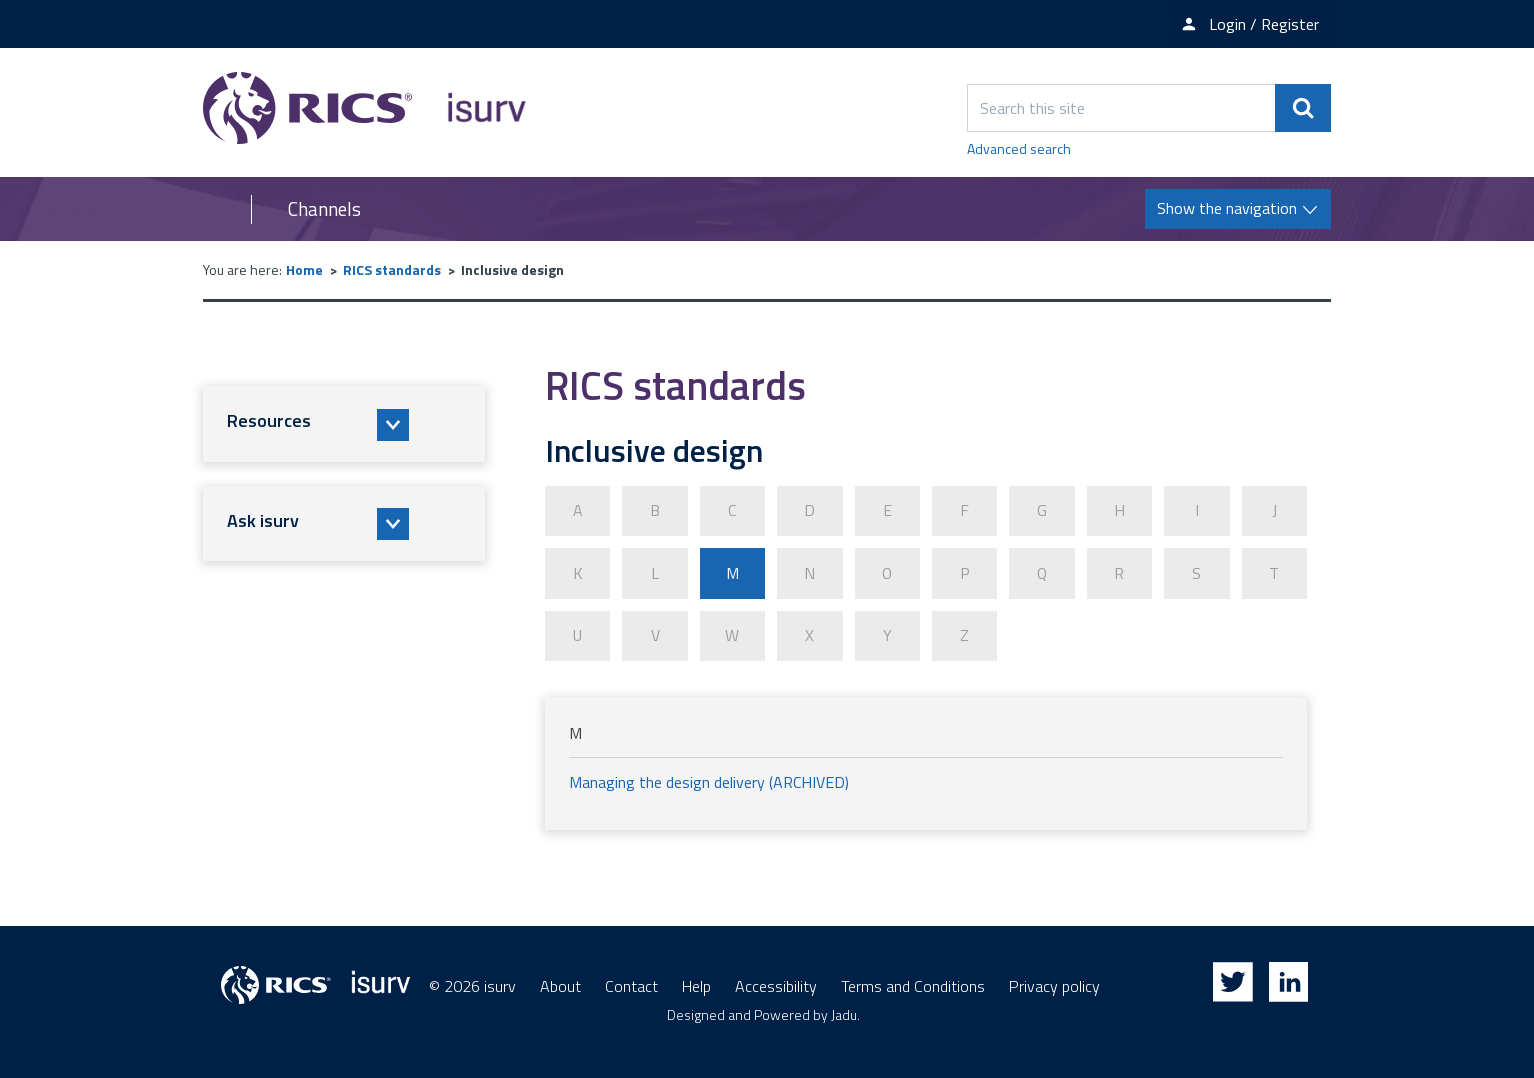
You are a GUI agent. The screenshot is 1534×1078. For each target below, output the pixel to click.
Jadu (844, 1013)
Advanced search (1019, 148)
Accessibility (776, 985)
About (560, 985)
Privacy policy (1054, 985)
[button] (344, 424)
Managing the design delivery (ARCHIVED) (709, 781)
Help (696, 985)
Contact (631, 985)
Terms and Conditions (913, 985)
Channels (324, 209)
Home (304, 269)
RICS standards (392, 269)
